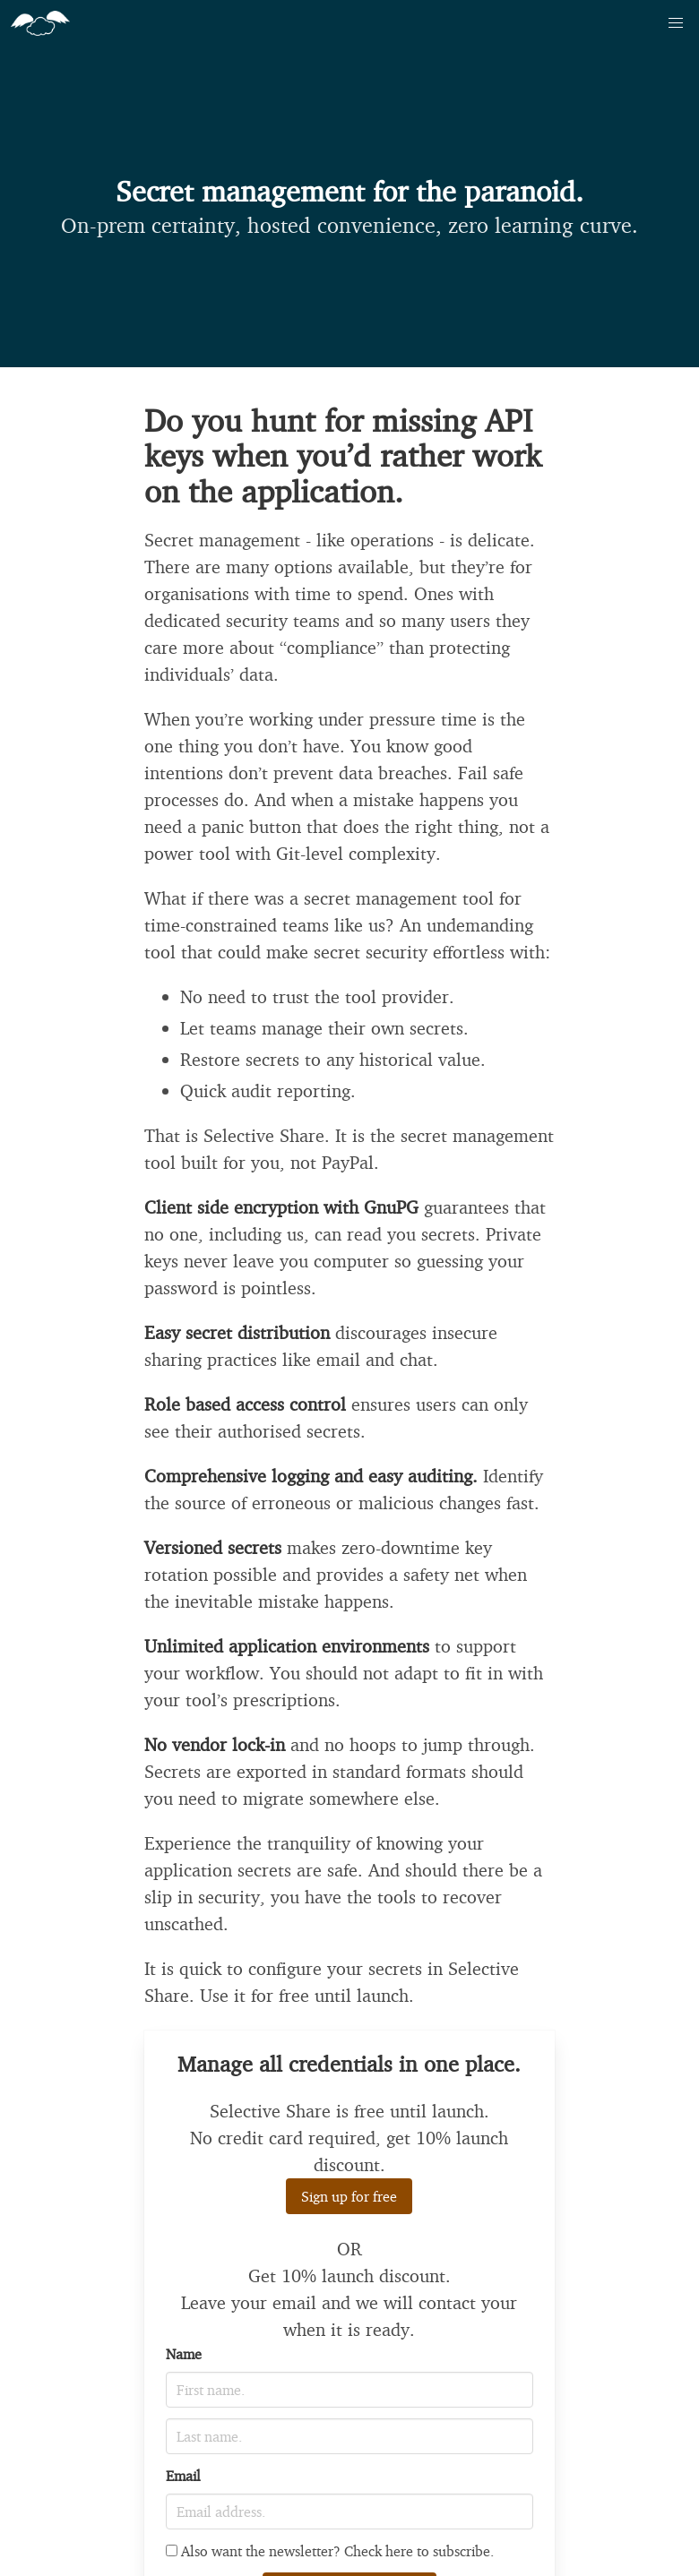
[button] (675, 23)
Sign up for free (349, 2196)
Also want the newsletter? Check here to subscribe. (330, 2551)
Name (184, 2354)
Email (183, 2476)
